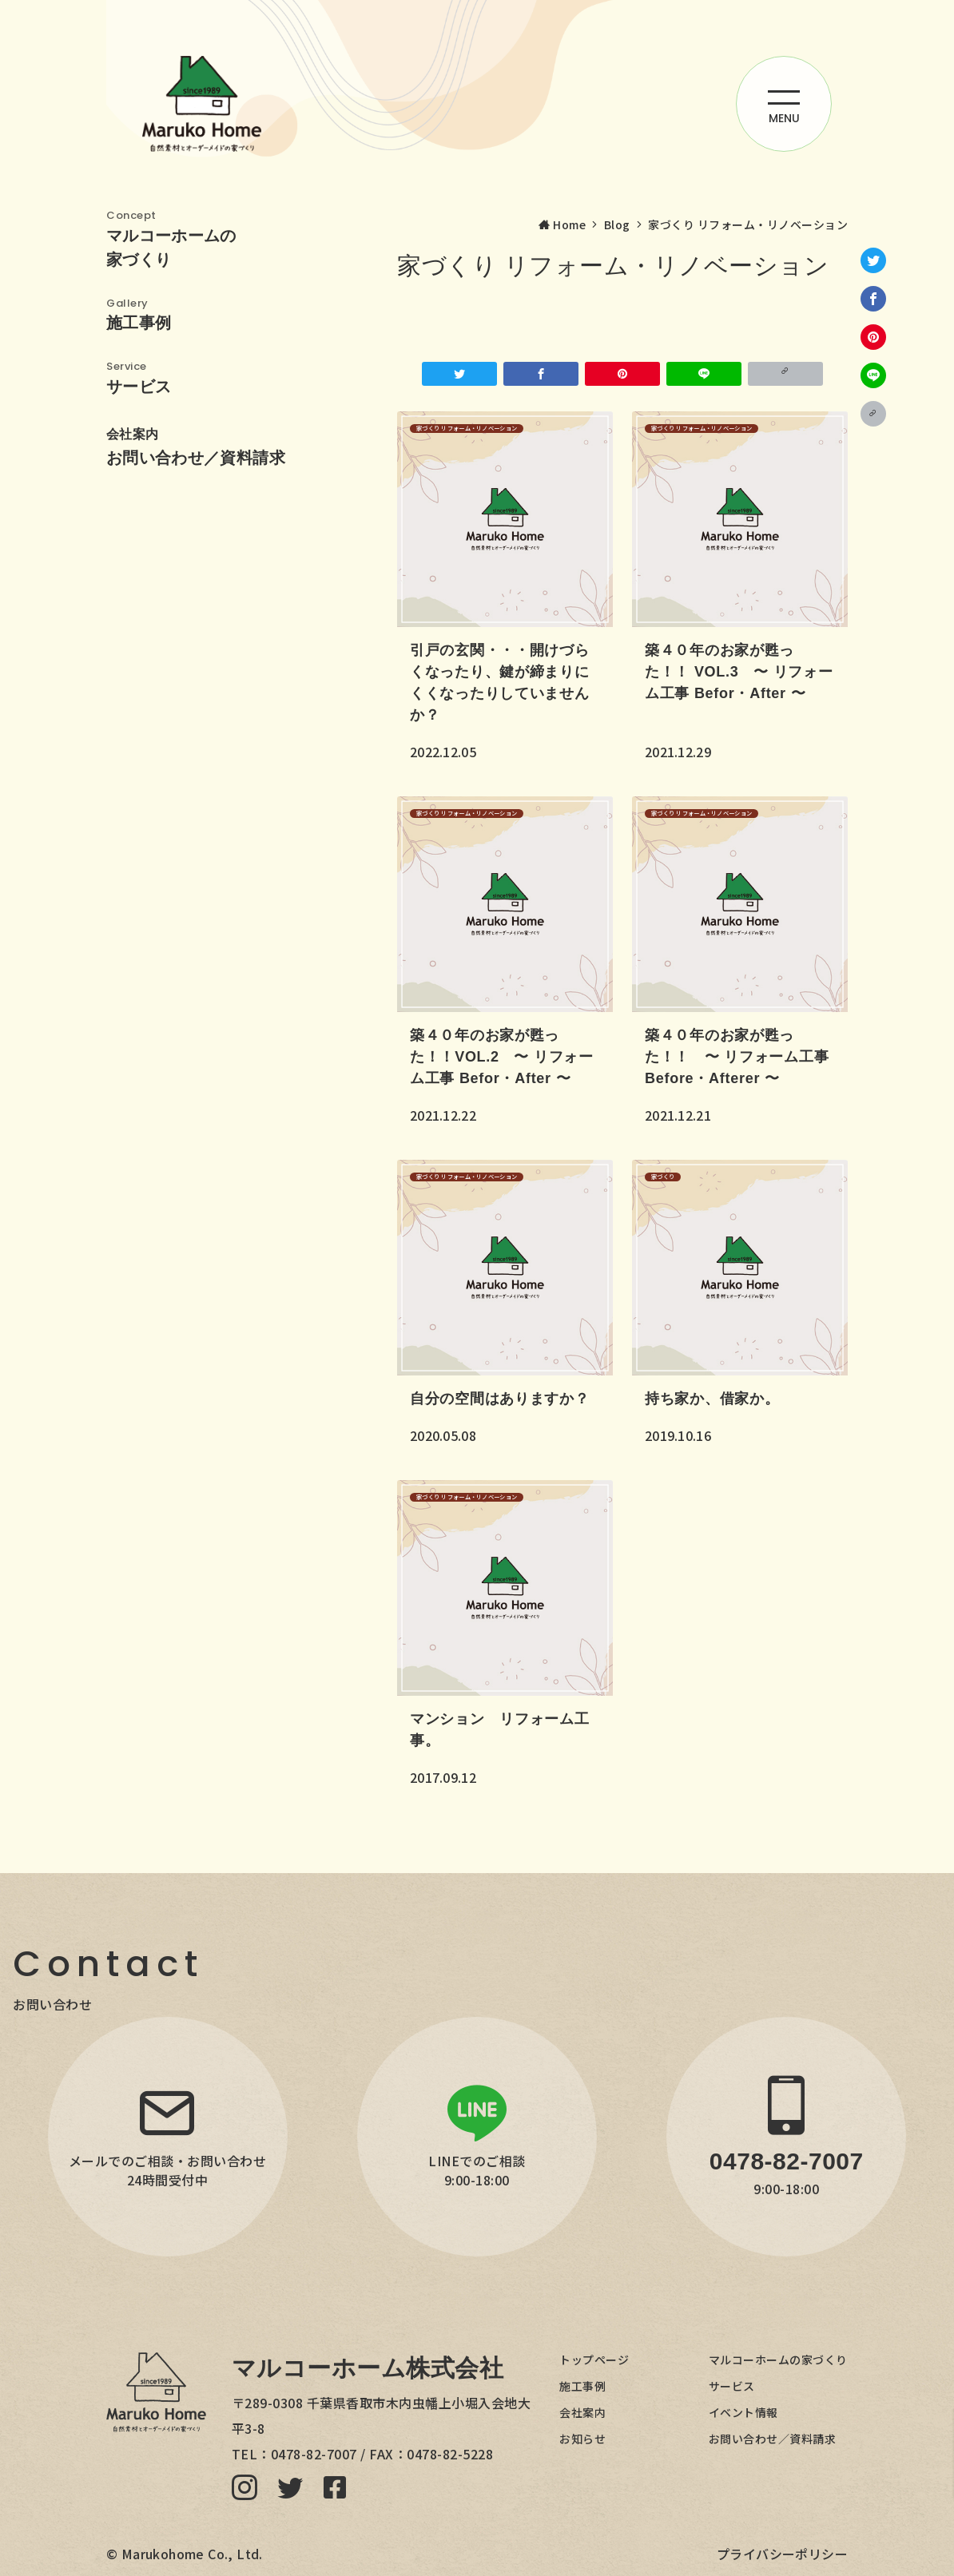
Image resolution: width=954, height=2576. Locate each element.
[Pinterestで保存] (873, 337)
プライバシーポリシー (782, 2553)
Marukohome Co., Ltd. (192, 2553)
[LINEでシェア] (873, 375)
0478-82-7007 (314, 2453)
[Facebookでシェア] (873, 299)
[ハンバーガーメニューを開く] (784, 104)
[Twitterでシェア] (873, 260)
